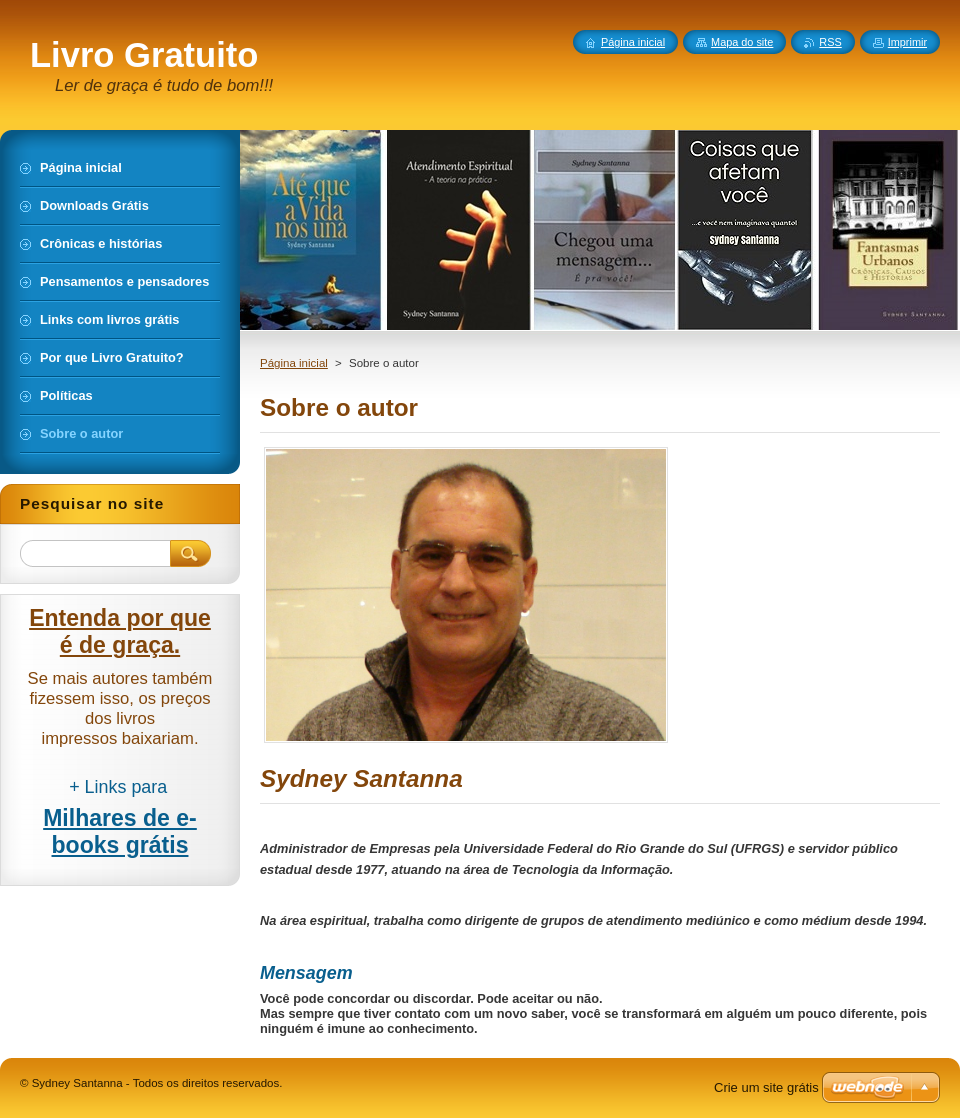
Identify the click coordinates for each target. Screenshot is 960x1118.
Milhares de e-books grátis (120, 831)
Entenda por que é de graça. (120, 631)
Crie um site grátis (766, 1087)
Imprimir (907, 42)
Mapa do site (742, 42)
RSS (830, 42)
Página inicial (294, 363)
